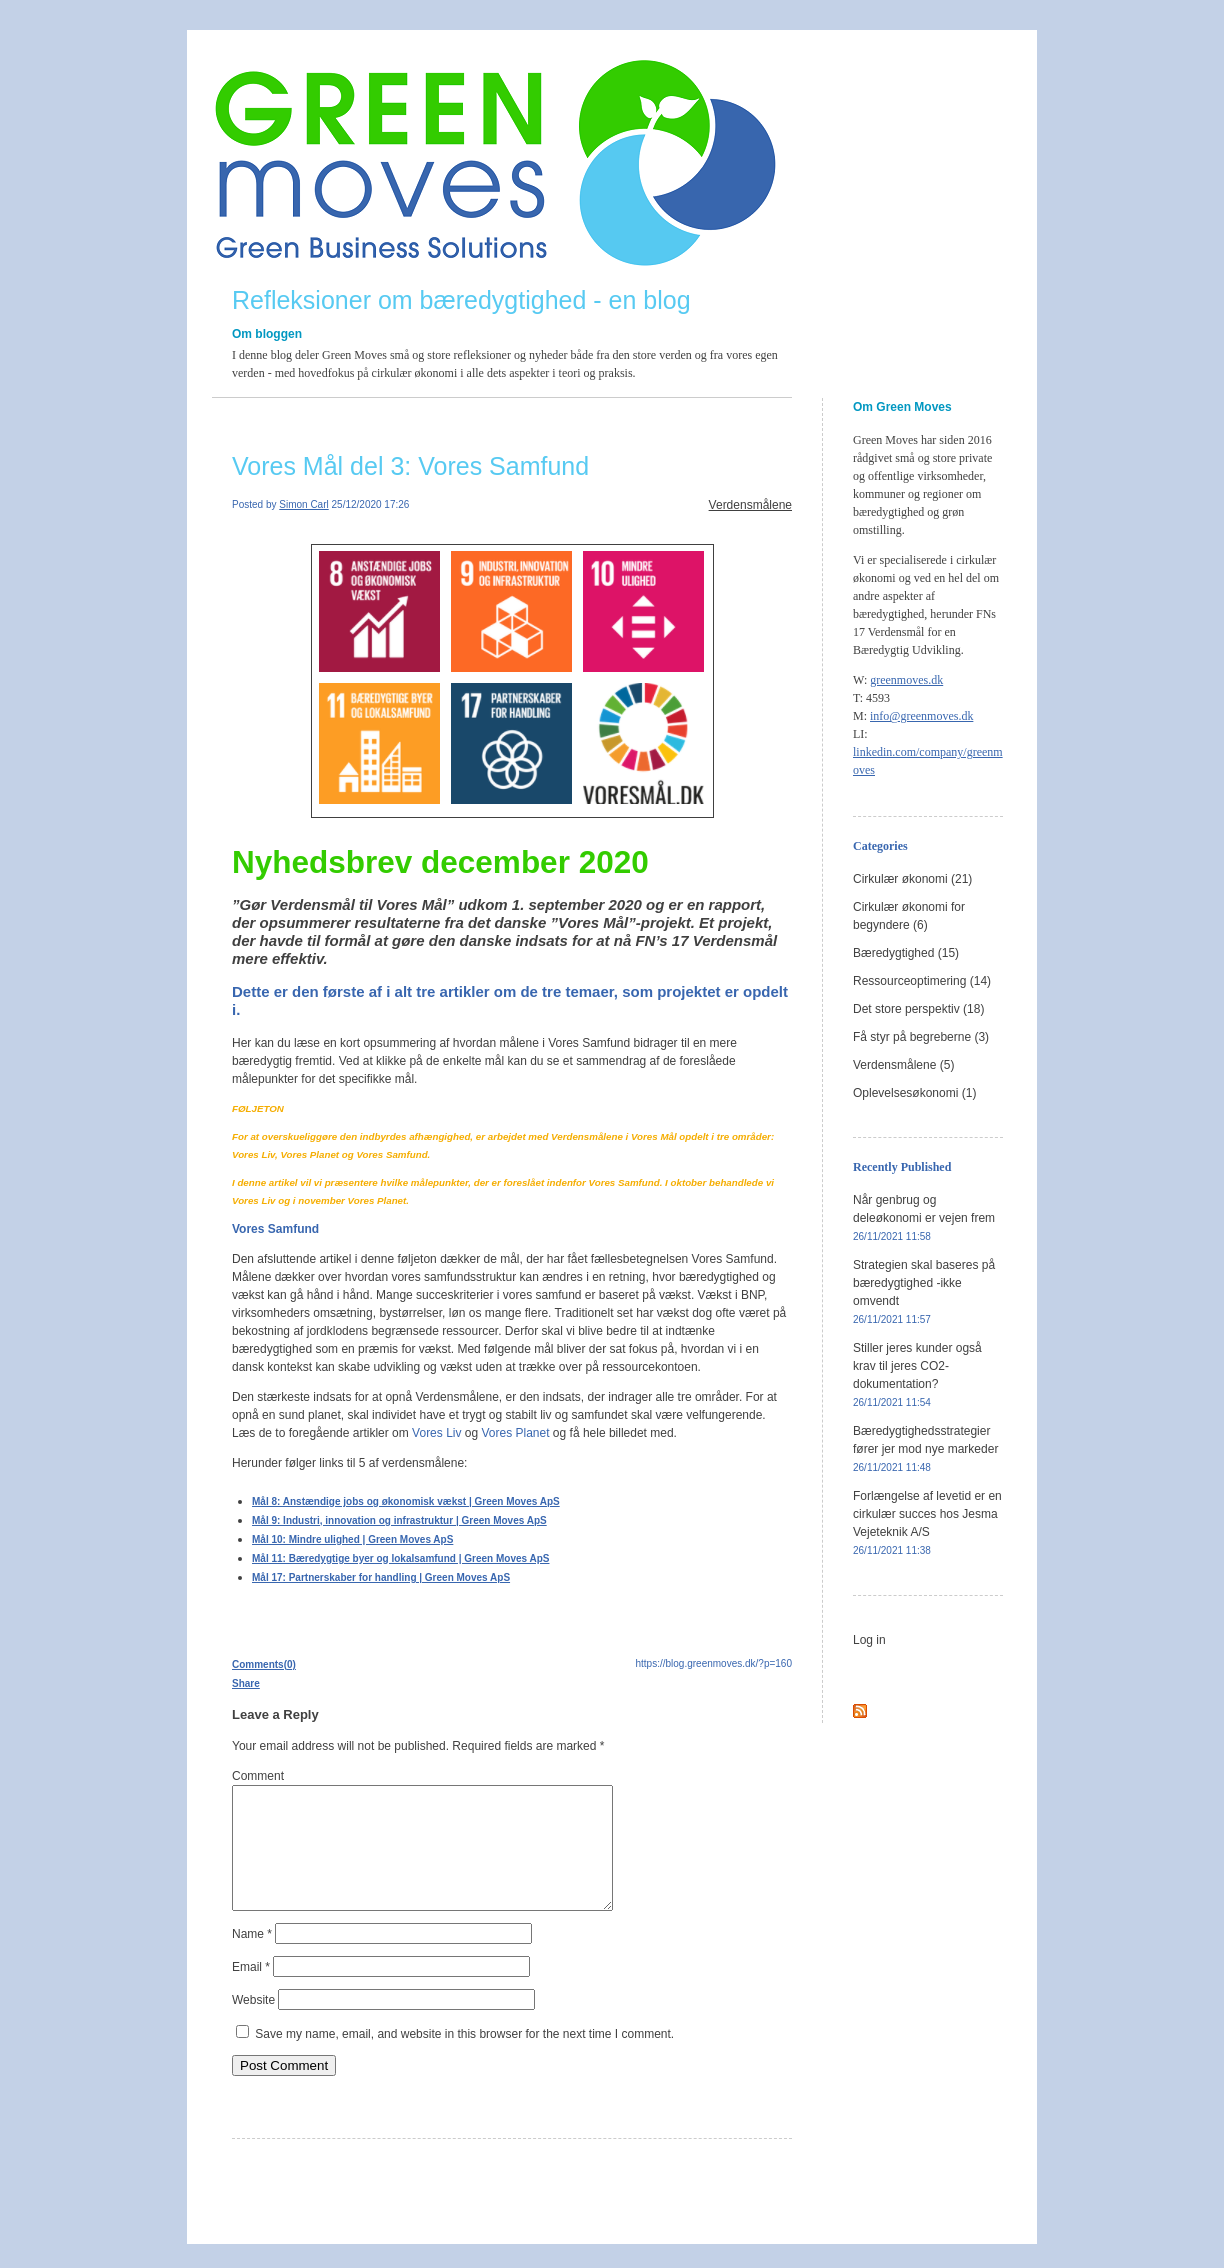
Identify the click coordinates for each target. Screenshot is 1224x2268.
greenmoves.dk (906, 680)
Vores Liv (436, 1433)
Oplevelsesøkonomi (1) (914, 1093)
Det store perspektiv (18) (918, 1009)
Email (251, 1991)
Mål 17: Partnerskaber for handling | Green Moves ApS (381, 1577)
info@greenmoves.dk (921, 716)
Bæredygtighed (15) (906, 953)
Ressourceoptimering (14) (922, 981)
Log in (869, 1640)
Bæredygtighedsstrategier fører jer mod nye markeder (925, 1448)
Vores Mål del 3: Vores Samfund (410, 466)
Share (246, 1683)
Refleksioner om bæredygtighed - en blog (461, 300)
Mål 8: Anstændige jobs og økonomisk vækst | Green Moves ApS (406, 1501)
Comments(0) (264, 1664)
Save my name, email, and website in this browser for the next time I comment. (464, 2058)
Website (253, 2024)
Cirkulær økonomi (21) (912, 879)
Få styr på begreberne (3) (921, 1037)
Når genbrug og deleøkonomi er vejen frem (924, 1217)
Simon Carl (303, 504)
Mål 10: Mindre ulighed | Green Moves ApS (352, 1539)
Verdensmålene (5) (903, 1065)
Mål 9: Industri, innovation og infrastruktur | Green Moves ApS (399, 1520)
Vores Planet (515, 1433)
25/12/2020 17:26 (371, 504)
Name (252, 1958)
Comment (258, 1776)
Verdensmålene (750, 505)
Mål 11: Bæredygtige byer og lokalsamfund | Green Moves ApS (401, 1558)
